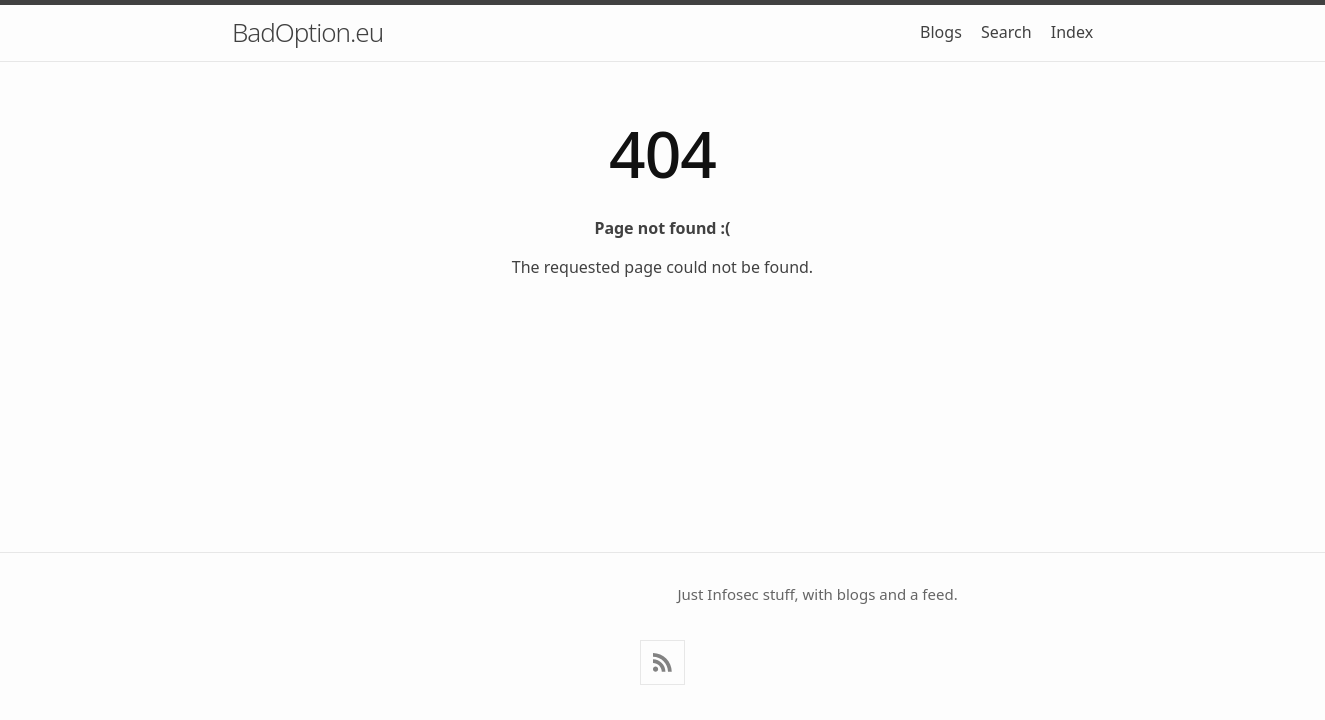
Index (1072, 32)
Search (1006, 32)
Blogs (941, 32)
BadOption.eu (307, 32)
